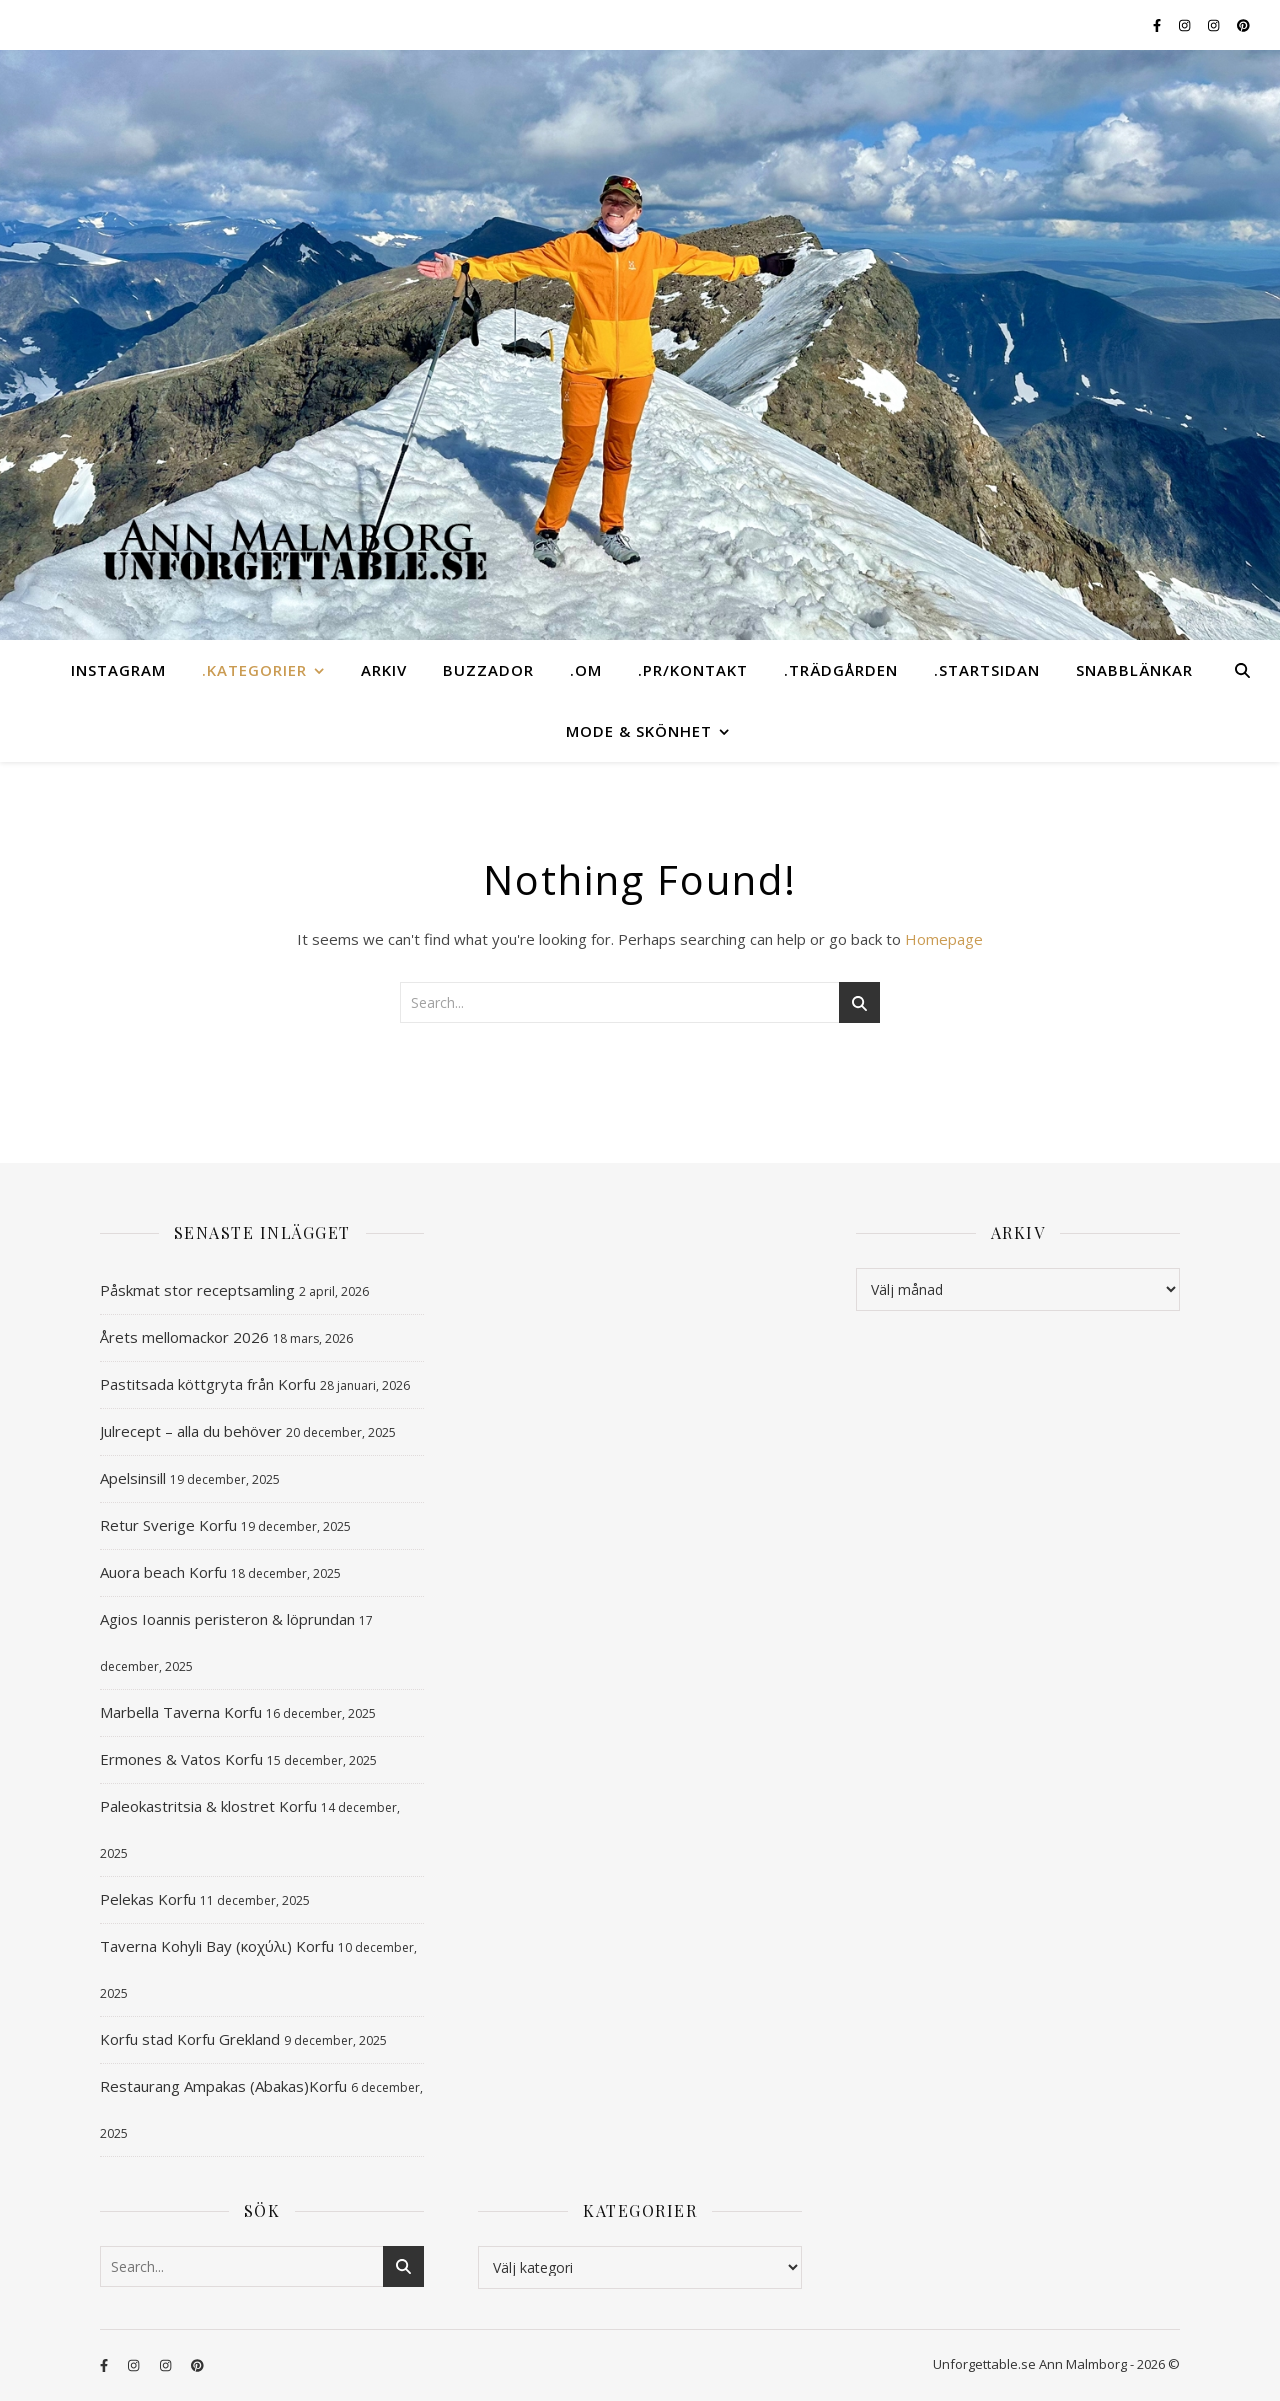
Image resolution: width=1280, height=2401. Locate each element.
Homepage (944, 939)
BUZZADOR (488, 670)
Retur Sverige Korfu (168, 1525)
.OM (586, 670)
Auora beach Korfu (163, 1572)
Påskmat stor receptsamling (197, 1290)
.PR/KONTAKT (693, 670)
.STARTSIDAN (987, 670)
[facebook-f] (1158, 25)
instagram (118, 670)
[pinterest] (1243, 25)
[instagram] (1186, 25)
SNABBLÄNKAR (1134, 670)
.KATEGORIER (254, 670)
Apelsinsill (133, 1478)
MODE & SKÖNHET (639, 731)
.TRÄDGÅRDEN (841, 670)
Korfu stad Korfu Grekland (190, 2039)
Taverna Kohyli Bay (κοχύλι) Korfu (217, 1946)
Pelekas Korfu (148, 1899)
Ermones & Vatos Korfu (181, 1759)
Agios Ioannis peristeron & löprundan (227, 1619)
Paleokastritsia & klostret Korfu (208, 1806)
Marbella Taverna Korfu (181, 1712)
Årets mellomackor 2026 (184, 1337)
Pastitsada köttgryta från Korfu (208, 1384)
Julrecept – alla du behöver (191, 1431)
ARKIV (384, 670)
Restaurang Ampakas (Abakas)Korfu (223, 2086)
